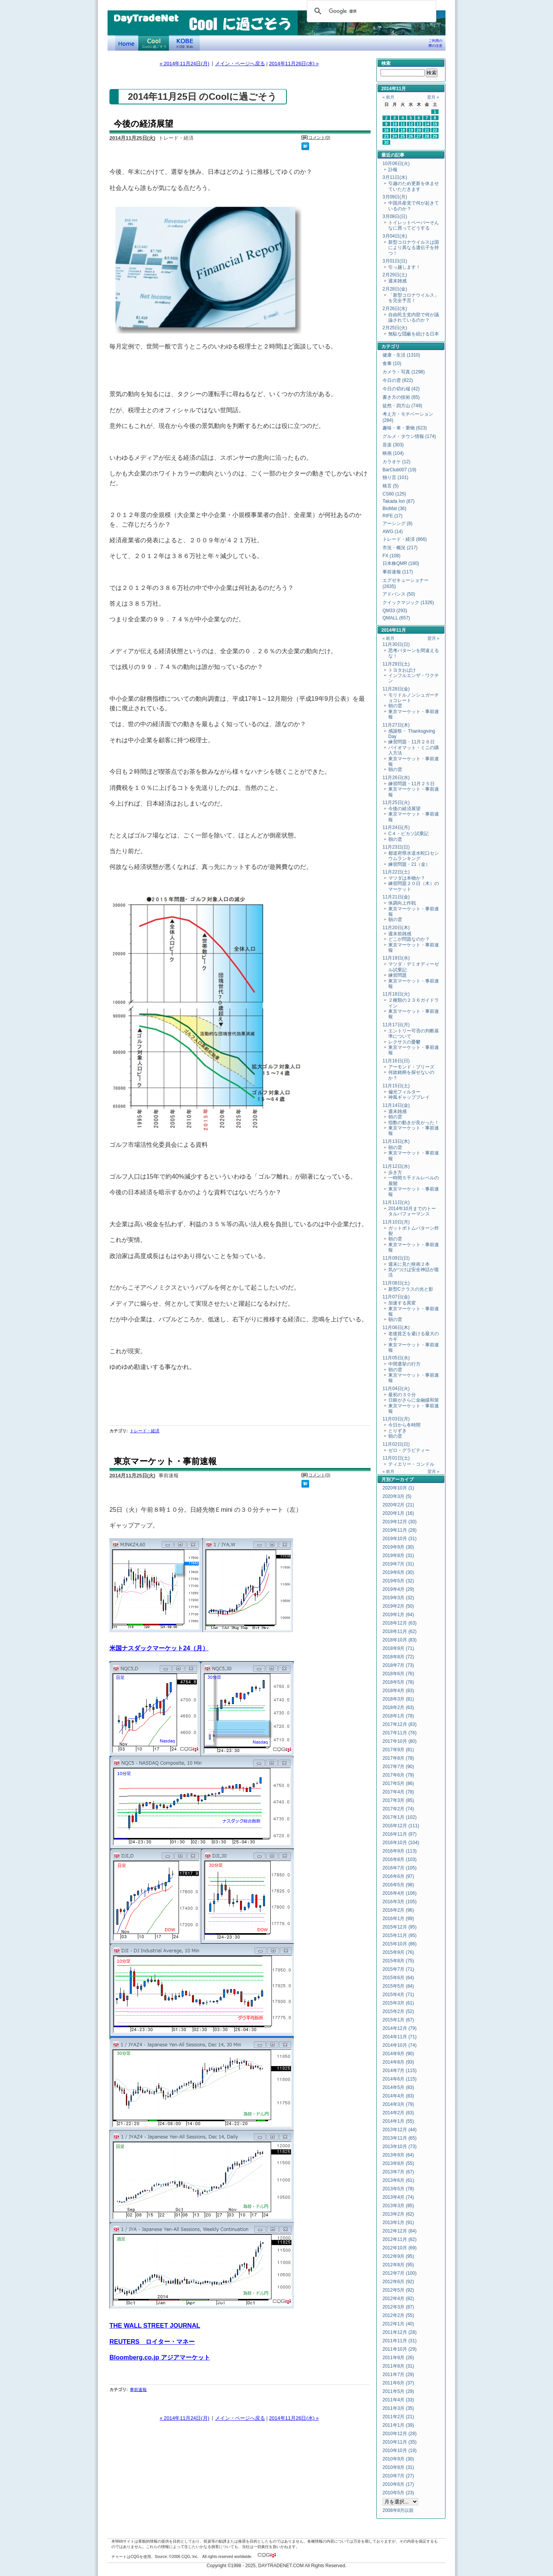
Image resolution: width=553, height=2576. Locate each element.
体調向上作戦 (402, 903)
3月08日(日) (394, 216)
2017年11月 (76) (399, 1732)
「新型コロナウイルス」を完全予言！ (413, 297)
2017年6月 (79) (398, 1775)
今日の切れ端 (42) (401, 388)
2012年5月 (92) (398, 2290)
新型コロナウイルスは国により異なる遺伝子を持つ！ (413, 247)
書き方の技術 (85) (401, 397)
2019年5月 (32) (398, 1581)
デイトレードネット (126, 43)
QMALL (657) (396, 618)
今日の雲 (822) (397, 380)
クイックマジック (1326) (408, 602)
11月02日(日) (396, 1444)
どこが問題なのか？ (409, 939)
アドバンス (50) (398, 594)
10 (394, 124)
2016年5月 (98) (398, 1884)
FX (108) (391, 555)
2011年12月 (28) (399, 2332)
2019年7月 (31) (398, 1564)
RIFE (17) (392, 516)
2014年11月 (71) (399, 2036)
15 (435, 124)
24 (394, 136)
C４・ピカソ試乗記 (408, 833)
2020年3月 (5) (396, 1496)
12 (411, 124)
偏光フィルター (404, 1092)
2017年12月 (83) (399, 1724)
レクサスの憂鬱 (404, 1042)
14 (427, 124)
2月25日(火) (394, 327)
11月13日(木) (396, 1141)
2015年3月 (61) (398, 2003)
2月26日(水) (394, 308)
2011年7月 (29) (398, 2374)
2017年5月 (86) (398, 1783)
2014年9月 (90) (398, 2053)
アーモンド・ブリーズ (411, 1067)
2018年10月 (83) (399, 1640)
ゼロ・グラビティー (409, 1450)
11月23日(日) (396, 847)
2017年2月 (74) (398, 1808)
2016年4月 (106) (399, 1893)
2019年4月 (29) (398, 1589)
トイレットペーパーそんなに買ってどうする (413, 225)
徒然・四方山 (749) (402, 405)
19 (411, 130)
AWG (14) (392, 531)
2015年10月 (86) (399, 1944)
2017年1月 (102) (399, 1817)
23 (386, 136)
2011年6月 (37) (398, 2383)
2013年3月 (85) (398, 2205)
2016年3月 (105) (399, 1901)
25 (403, 136)
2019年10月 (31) (399, 1538)
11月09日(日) (396, 1258)
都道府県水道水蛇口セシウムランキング (413, 855)
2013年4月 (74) (398, 2197)
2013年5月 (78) (398, 2188)
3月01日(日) (394, 261)
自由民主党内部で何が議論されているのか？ (413, 317)
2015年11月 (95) (399, 1935)
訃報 (392, 169)
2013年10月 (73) (399, 2146)
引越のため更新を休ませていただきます (413, 186)
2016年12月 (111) (400, 1825)
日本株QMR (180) (400, 563)
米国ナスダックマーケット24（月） (159, 1648)
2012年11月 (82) (399, 2239)
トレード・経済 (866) (404, 539)
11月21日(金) (396, 897)
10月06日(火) (396, 163)
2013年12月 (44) (399, 2129)
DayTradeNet (145, 18)
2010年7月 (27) (398, 2476)
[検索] (370, 11)
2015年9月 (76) (398, 1952)
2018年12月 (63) (399, 1623)
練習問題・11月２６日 (411, 742)
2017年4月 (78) (398, 1792)
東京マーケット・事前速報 (165, 1461)
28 (427, 136)
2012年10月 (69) (399, 2248)
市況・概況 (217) (399, 547)
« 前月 (388, 97)
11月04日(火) (396, 1388)
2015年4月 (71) (398, 1994)
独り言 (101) (395, 477)
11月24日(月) (396, 827)
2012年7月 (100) (399, 2273)
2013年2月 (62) (398, 2214)
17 (394, 130)
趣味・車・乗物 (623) (404, 428)
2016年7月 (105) (399, 1868)
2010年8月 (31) (398, 2467)
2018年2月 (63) (398, 1707)
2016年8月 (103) (399, 1859)
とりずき (397, 1430)
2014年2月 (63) (398, 2112)
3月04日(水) (394, 236)
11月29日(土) (396, 664)
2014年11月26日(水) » (294, 63)
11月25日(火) (396, 802)
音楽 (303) (393, 444)
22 (435, 130)
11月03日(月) (396, 1419)
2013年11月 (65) (399, 2138)
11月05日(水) (396, 1358)
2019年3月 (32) (398, 1597)
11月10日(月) (396, 1222)
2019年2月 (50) (398, 1606)
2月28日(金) (394, 289)
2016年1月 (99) (398, 1918)
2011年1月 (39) (398, 2425)
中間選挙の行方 (404, 1364)
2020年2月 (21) (398, 1505)
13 (419, 124)
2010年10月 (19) (399, 2450)
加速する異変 (402, 1303)
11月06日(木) (396, 1327)
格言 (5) (390, 486)
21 (427, 130)
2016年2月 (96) (398, 1910)
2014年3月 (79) (398, 2104)
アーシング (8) (397, 523)
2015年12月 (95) (399, 1927)
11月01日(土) (396, 1458)
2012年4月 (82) (398, 2298)
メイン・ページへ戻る (240, 63)
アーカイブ (402, 1479)
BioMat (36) (394, 508)
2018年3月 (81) (398, 1699)
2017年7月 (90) (398, 1766)
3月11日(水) (394, 177)
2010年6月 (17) (398, 2484)
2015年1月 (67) (398, 2020)
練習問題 (397, 975)
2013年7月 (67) (398, 2172)
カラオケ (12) (396, 461)
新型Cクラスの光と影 (410, 1289)
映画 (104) (393, 453)
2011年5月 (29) (398, 2391)
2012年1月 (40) (398, 2324)
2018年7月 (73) (398, 1665)
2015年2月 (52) (398, 2011)
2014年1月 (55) (398, 2121)
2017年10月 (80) (399, 1741)
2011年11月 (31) (399, 2340)
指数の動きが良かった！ (413, 1122)
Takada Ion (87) (398, 501)
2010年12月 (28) (399, 2433)
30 (386, 142)
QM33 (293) (394, 610)
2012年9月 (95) (398, 2256)
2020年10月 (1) (398, 1488)
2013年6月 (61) (398, 2180)
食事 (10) (391, 363)
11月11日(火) (396, 1202)
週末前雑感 (399, 933)
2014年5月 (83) (398, 2087)
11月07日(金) (396, 1297)
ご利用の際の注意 (435, 43)
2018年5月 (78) (398, 1682)
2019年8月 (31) (398, 1555)
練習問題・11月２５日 (411, 783)
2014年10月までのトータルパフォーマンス (412, 1211)
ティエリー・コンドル (411, 1464)
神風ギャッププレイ (409, 1097)
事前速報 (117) (397, 572)
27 (419, 136)
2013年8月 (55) (398, 2163)
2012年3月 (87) (398, 2307)
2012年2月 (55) (398, 2315)
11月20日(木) (396, 927)
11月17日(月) (396, 1024)
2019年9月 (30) (398, 1547)
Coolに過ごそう (153, 43)
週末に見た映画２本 (409, 1264)
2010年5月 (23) (398, 2492)
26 (411, 136)
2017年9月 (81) (398, 1749)
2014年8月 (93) (398, 2062)
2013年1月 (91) (398, 2222)
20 (419, 130)
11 (403, 124)
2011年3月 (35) (398, 2408)
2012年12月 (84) (399, 2231)
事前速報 (138, 2389)
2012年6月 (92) (398, 2281)
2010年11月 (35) (399, 2442)
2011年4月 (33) (398, 2400)
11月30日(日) (396, 644)
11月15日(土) (396, 1085)
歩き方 (395, 1172)
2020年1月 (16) (398, 1513)
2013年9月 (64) (398, 2155)
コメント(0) (319, 137)
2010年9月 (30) (398, 2459)
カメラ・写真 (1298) (403, 372)
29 (435, 136)
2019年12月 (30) (399, 1521)
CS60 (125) (394, 494)
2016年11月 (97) (399, 1834)
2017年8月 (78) (398, 1758)
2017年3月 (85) (398, 1800)
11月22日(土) (396, 872)
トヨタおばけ (402, 670)
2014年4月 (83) (398, 2096)
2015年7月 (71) (398, 1969)
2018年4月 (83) (398, 1690)
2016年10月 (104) (400, 1842)
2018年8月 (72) (398, 1657)
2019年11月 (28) (399, 1530)
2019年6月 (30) (398, 1572)
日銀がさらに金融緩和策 (413, 1400)
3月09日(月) (394, 197)
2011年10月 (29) (399, 2349)
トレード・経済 (144, 1430)
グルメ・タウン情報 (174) (409, 436)
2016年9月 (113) (399, 1851)
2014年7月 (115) (399, 2070)
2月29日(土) (394, 274)
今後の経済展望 (143, 124)
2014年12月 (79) (399, 2028)
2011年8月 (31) (398, 2366)
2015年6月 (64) (398, 1977)
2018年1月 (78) (398, 1716)
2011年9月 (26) (398, 2357)
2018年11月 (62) (399, 1631)
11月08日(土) (396, 1283)
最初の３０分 (402, 1394)
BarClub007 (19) (399, 469)
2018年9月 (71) (398, 1648)
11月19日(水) (396, 958)
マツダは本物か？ (406, 878)
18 (403, 130)
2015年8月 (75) (398, 1960)
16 (386, 130)
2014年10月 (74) (399, 2045)
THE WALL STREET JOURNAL (154, 2325)
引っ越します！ (404, 267)
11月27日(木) (396, 725)
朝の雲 (395, 705)
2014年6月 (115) (399, 2079)
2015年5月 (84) (398, 1986)
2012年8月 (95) (398, 2264)
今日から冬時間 (404, 1425)
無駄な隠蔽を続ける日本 (413, 334)
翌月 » (433, 97)
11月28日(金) (396, 689)
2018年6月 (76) (398, 1673)
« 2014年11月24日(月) (184, 63)
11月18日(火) (396, 994)
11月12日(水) (396, 1166)
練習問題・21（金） (409, 864)
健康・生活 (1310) (401, 355)
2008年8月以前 (398, 2510)
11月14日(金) (396, 1105)
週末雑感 (397, 281)
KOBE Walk (184, 43)
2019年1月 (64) (398, 1614)
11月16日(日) (396, 1060)
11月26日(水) (396, 777)
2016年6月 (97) (398, 1876)
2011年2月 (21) (398, 2416)
